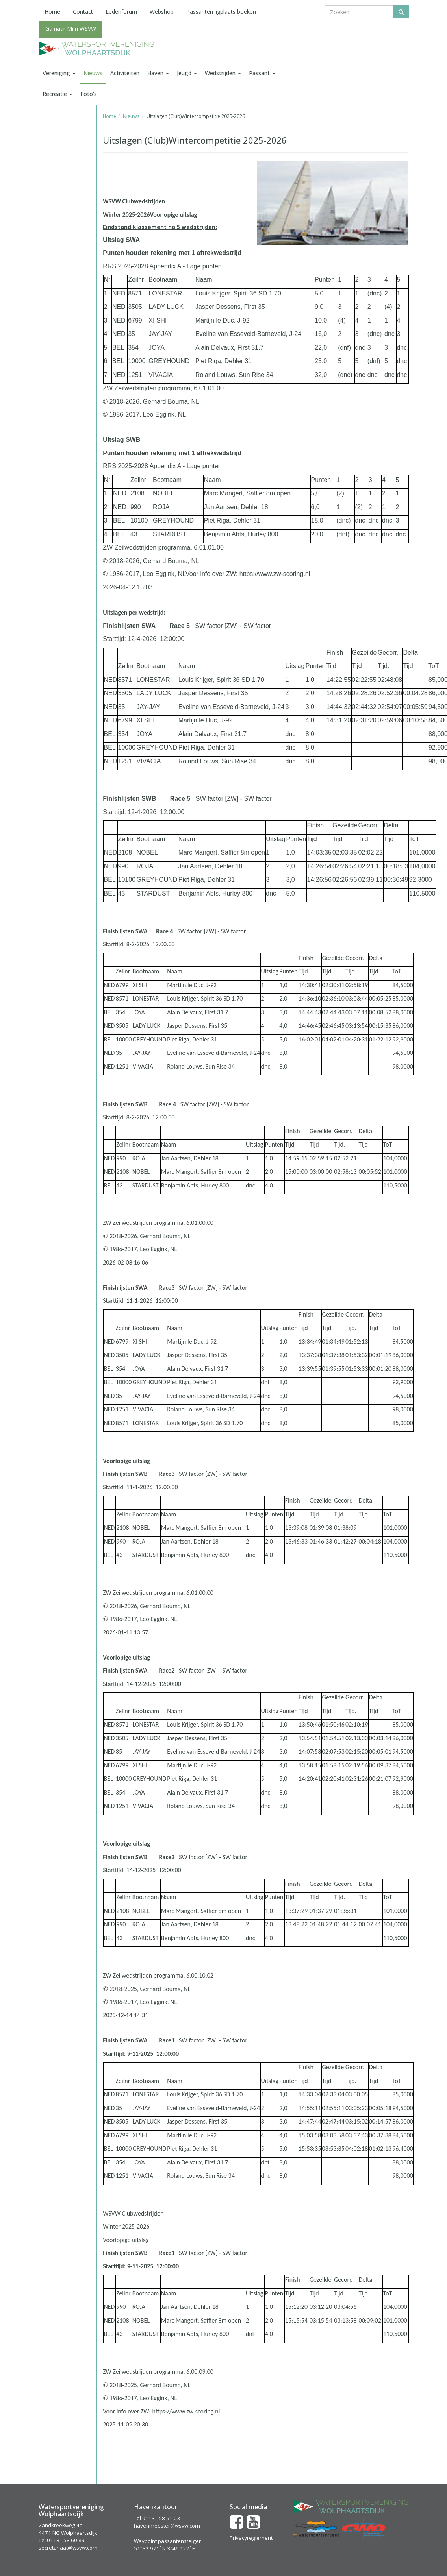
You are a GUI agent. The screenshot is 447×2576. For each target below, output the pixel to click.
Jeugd (187, 73)
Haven (158, 73)
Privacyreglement (251, 2537)
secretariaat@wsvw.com (68, 2547)
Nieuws (92, 73)
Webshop (162, 11)
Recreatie (57, 94)
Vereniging (59, 73)
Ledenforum (121, 11)
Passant (262, 73)
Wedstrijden (223, 73)
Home (52, 11)
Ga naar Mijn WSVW (70, 28)
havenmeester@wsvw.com (167, 2525)
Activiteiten (124, 73)
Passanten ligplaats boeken (221, 11)
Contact (83, 11)
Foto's (88, 94)
